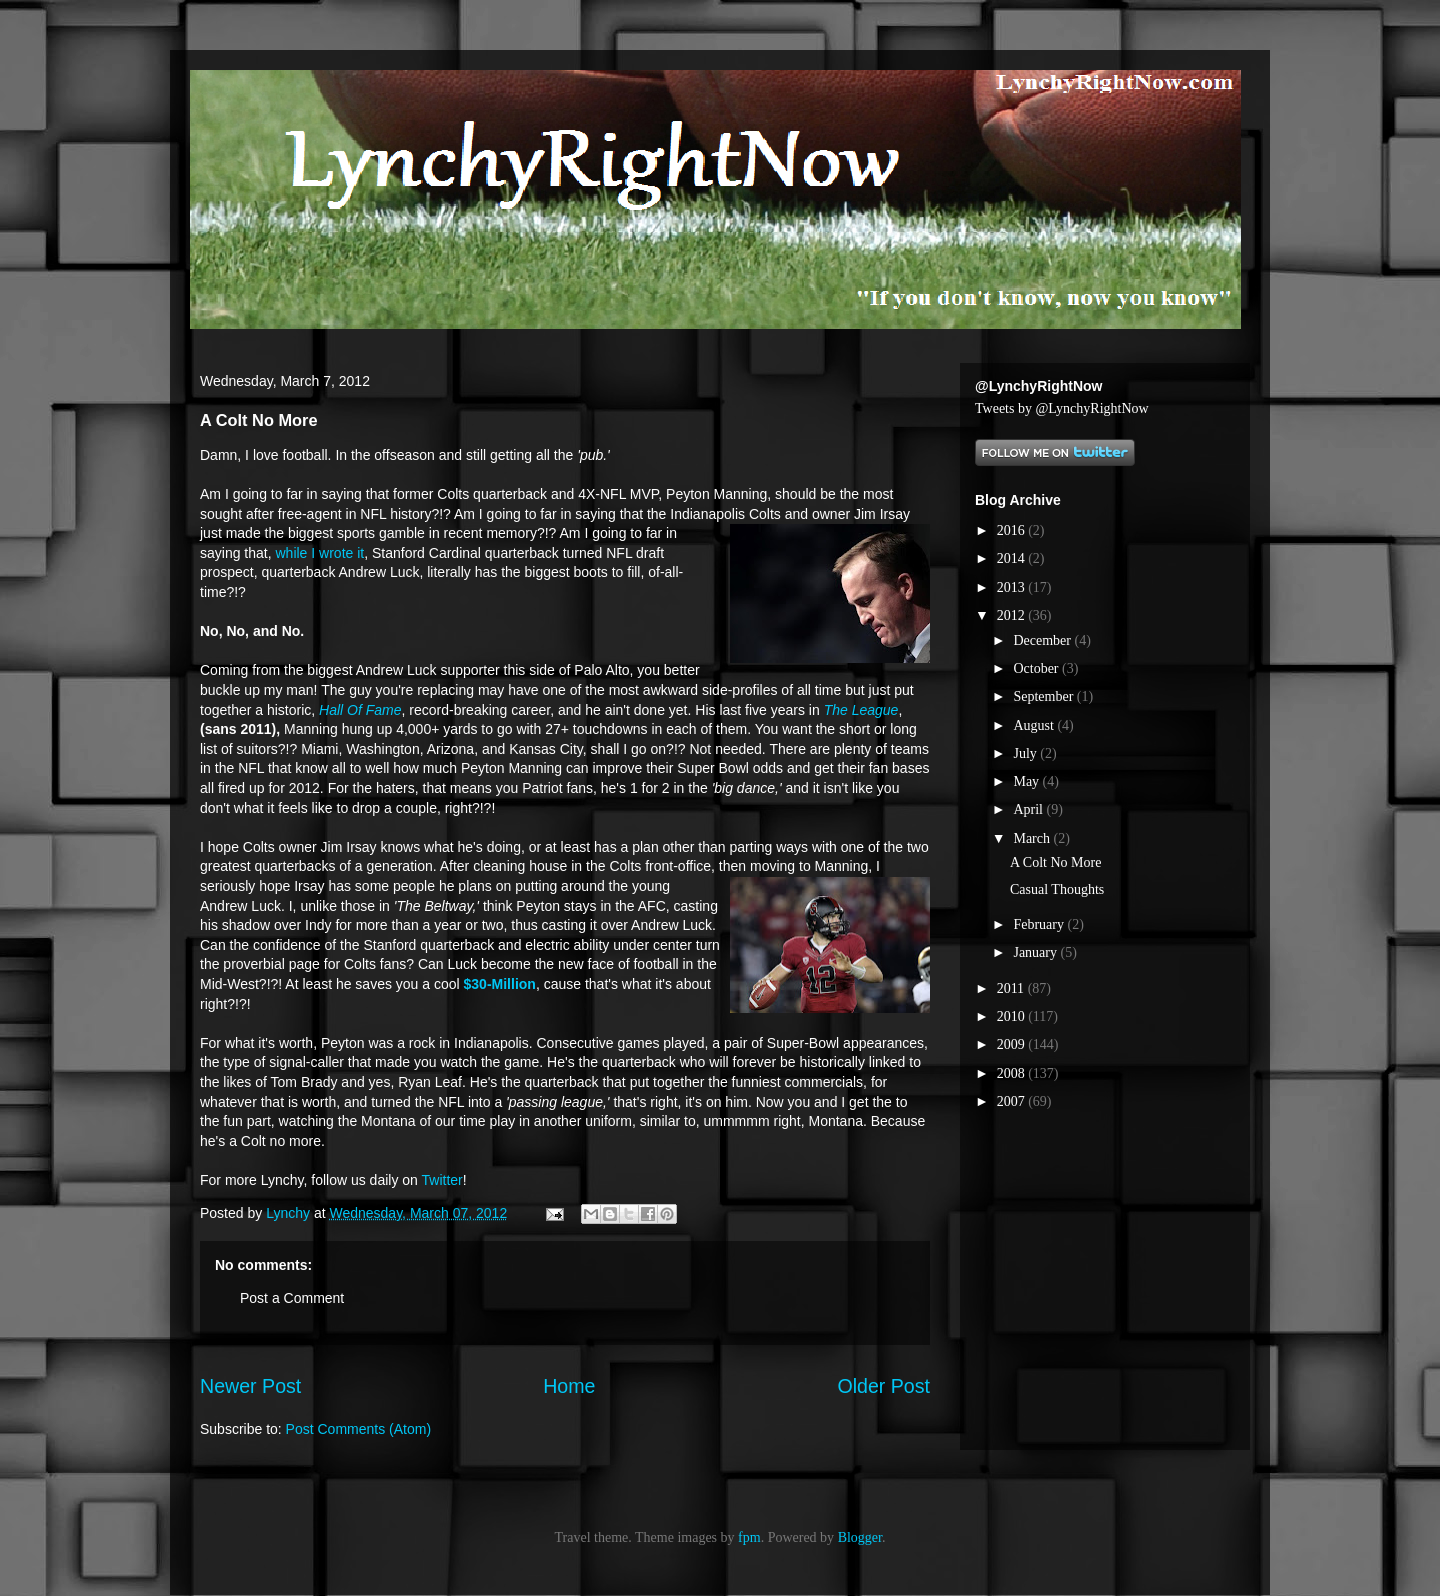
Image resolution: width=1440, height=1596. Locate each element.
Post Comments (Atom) (358, 1429)
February (1040, 924)
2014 (1013, 558)
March (1033, 838)
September (1044, 696)
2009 (1013, 1044)
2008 (1013, 1073)
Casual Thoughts (1057, 889)
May (1027, 781)
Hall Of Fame (360, 710)
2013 (1013, 587)
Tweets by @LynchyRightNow (1062, 408)
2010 (1013, 1016)
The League (861, 710)
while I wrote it (320, 553)
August (1035, 725)
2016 (1013, 530)
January (1036, 952)
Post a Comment (292, 1298)
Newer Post (250, 1386)
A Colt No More (1055, 862)
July (1026, 753)
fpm (749, 1537)
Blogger (860, 1537)
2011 (1012, 988)
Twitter (442, 1180)
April (1029, 809)
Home (569, 1386)
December (1043, 640)
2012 (1013, 615)
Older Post (883, 1386)
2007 (1013, 1101)
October (1037, 668)
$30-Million (500, 984)
